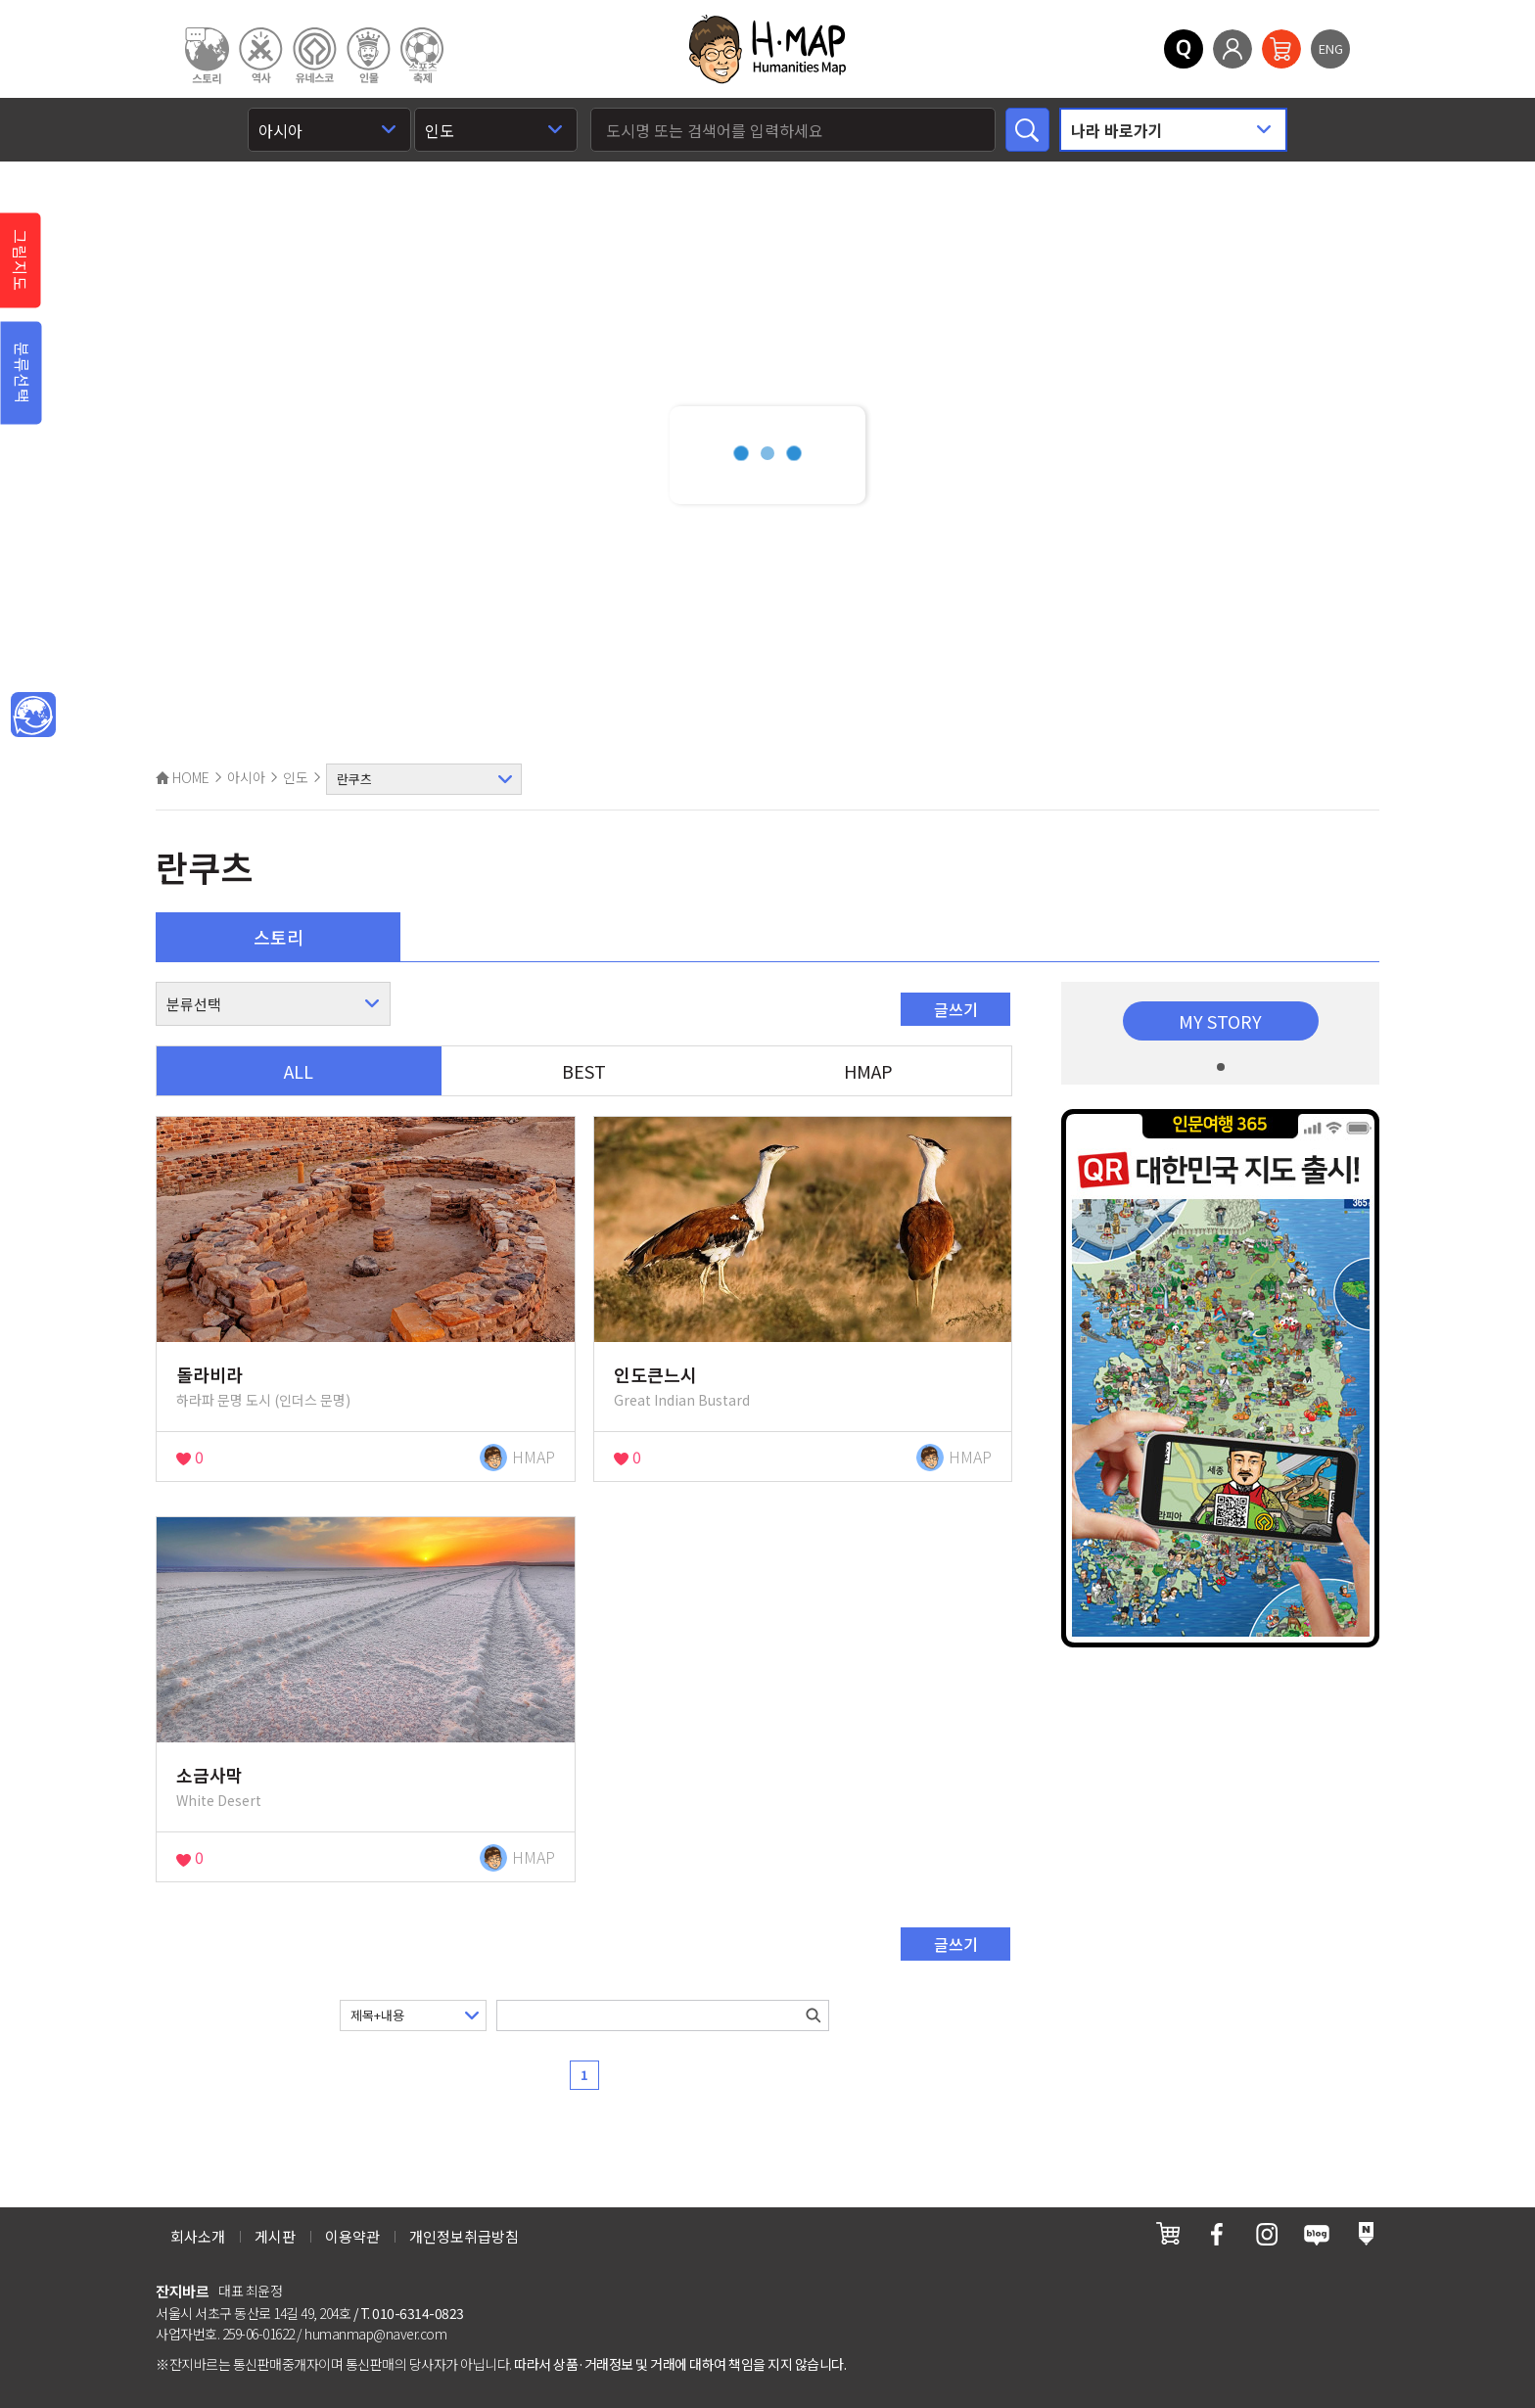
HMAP (868, 1071)
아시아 (246, 777)
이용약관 (352, 2236)
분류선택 (22, 373)
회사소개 (197, 2236)
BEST (584, 1071)
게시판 (275, 2236)
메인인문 (33, 715)
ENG (1331, 48)
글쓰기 (956, 1009)
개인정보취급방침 (464, 2236)
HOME (182, 777)
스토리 (278, 936)
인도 (295, 777)
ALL (298, 1071)
